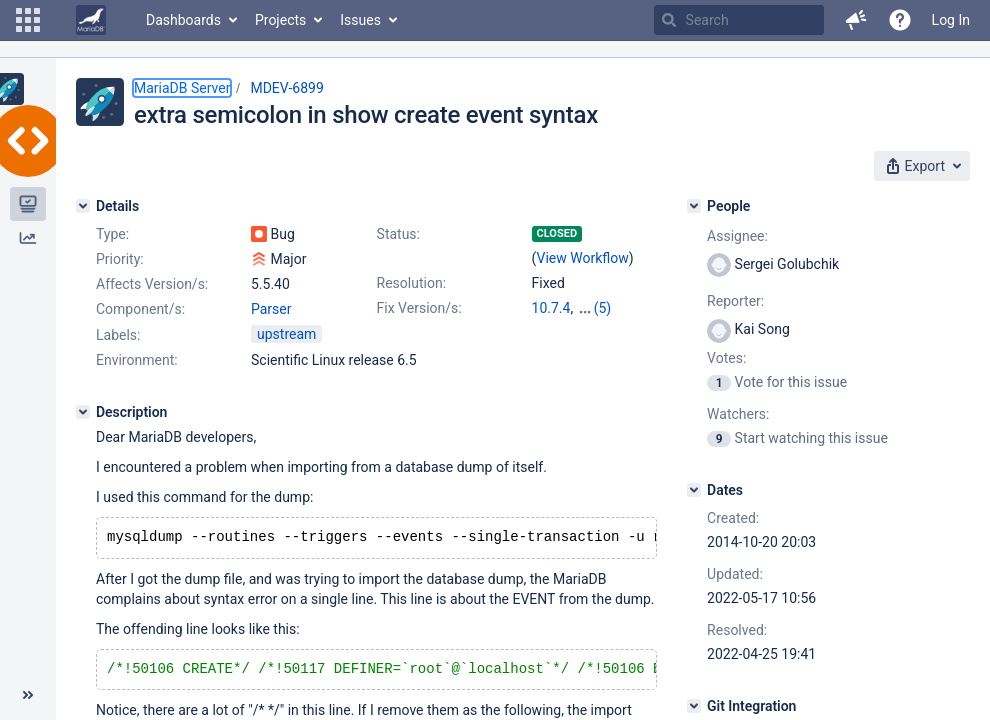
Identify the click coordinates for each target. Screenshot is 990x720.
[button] (28, 20)
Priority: (120, 259)
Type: (112, 234)
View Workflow (583, 258)
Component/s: (140, 309)
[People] (694, 206)
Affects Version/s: (152, 284)
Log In (951, 20)
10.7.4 (551, 308)
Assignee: (737, 236)
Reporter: (735, 301)
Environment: (137, 360)
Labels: (118, 335)
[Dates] (694, 490)
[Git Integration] (694, 706)
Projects (280, 20)
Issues (360, 20)
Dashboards (183, 20)
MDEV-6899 (286, 88)
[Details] (83, 206)
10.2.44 (600, 308)
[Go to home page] (91, 20)
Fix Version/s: (419, 308)
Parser (271, 309)
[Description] (83, 412)
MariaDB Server (182, 88)
